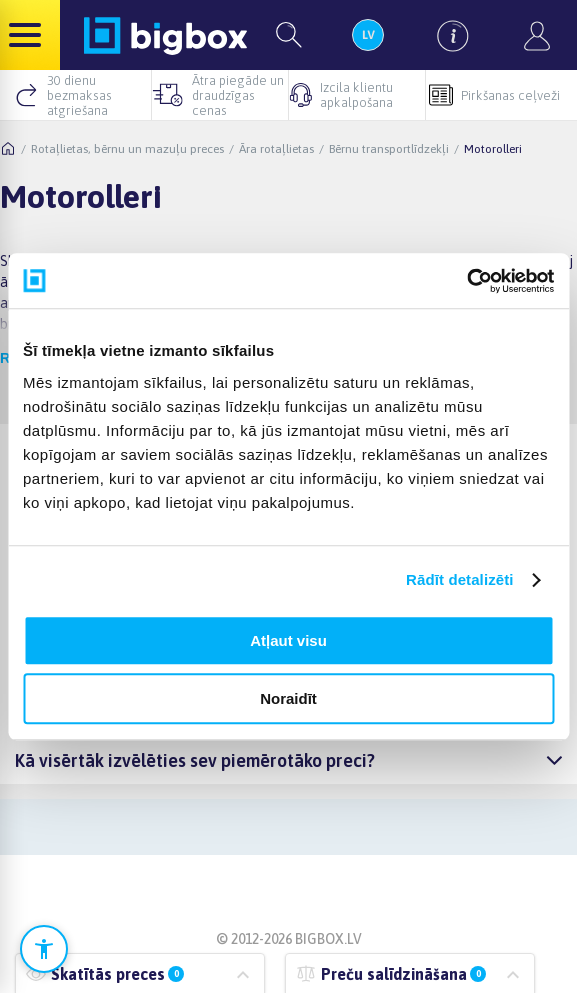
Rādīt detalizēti (459, 579)
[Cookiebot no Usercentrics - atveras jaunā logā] (466, 281)
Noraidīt (288, 698)
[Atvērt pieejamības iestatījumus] (44, 949)
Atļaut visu (288, 640)
